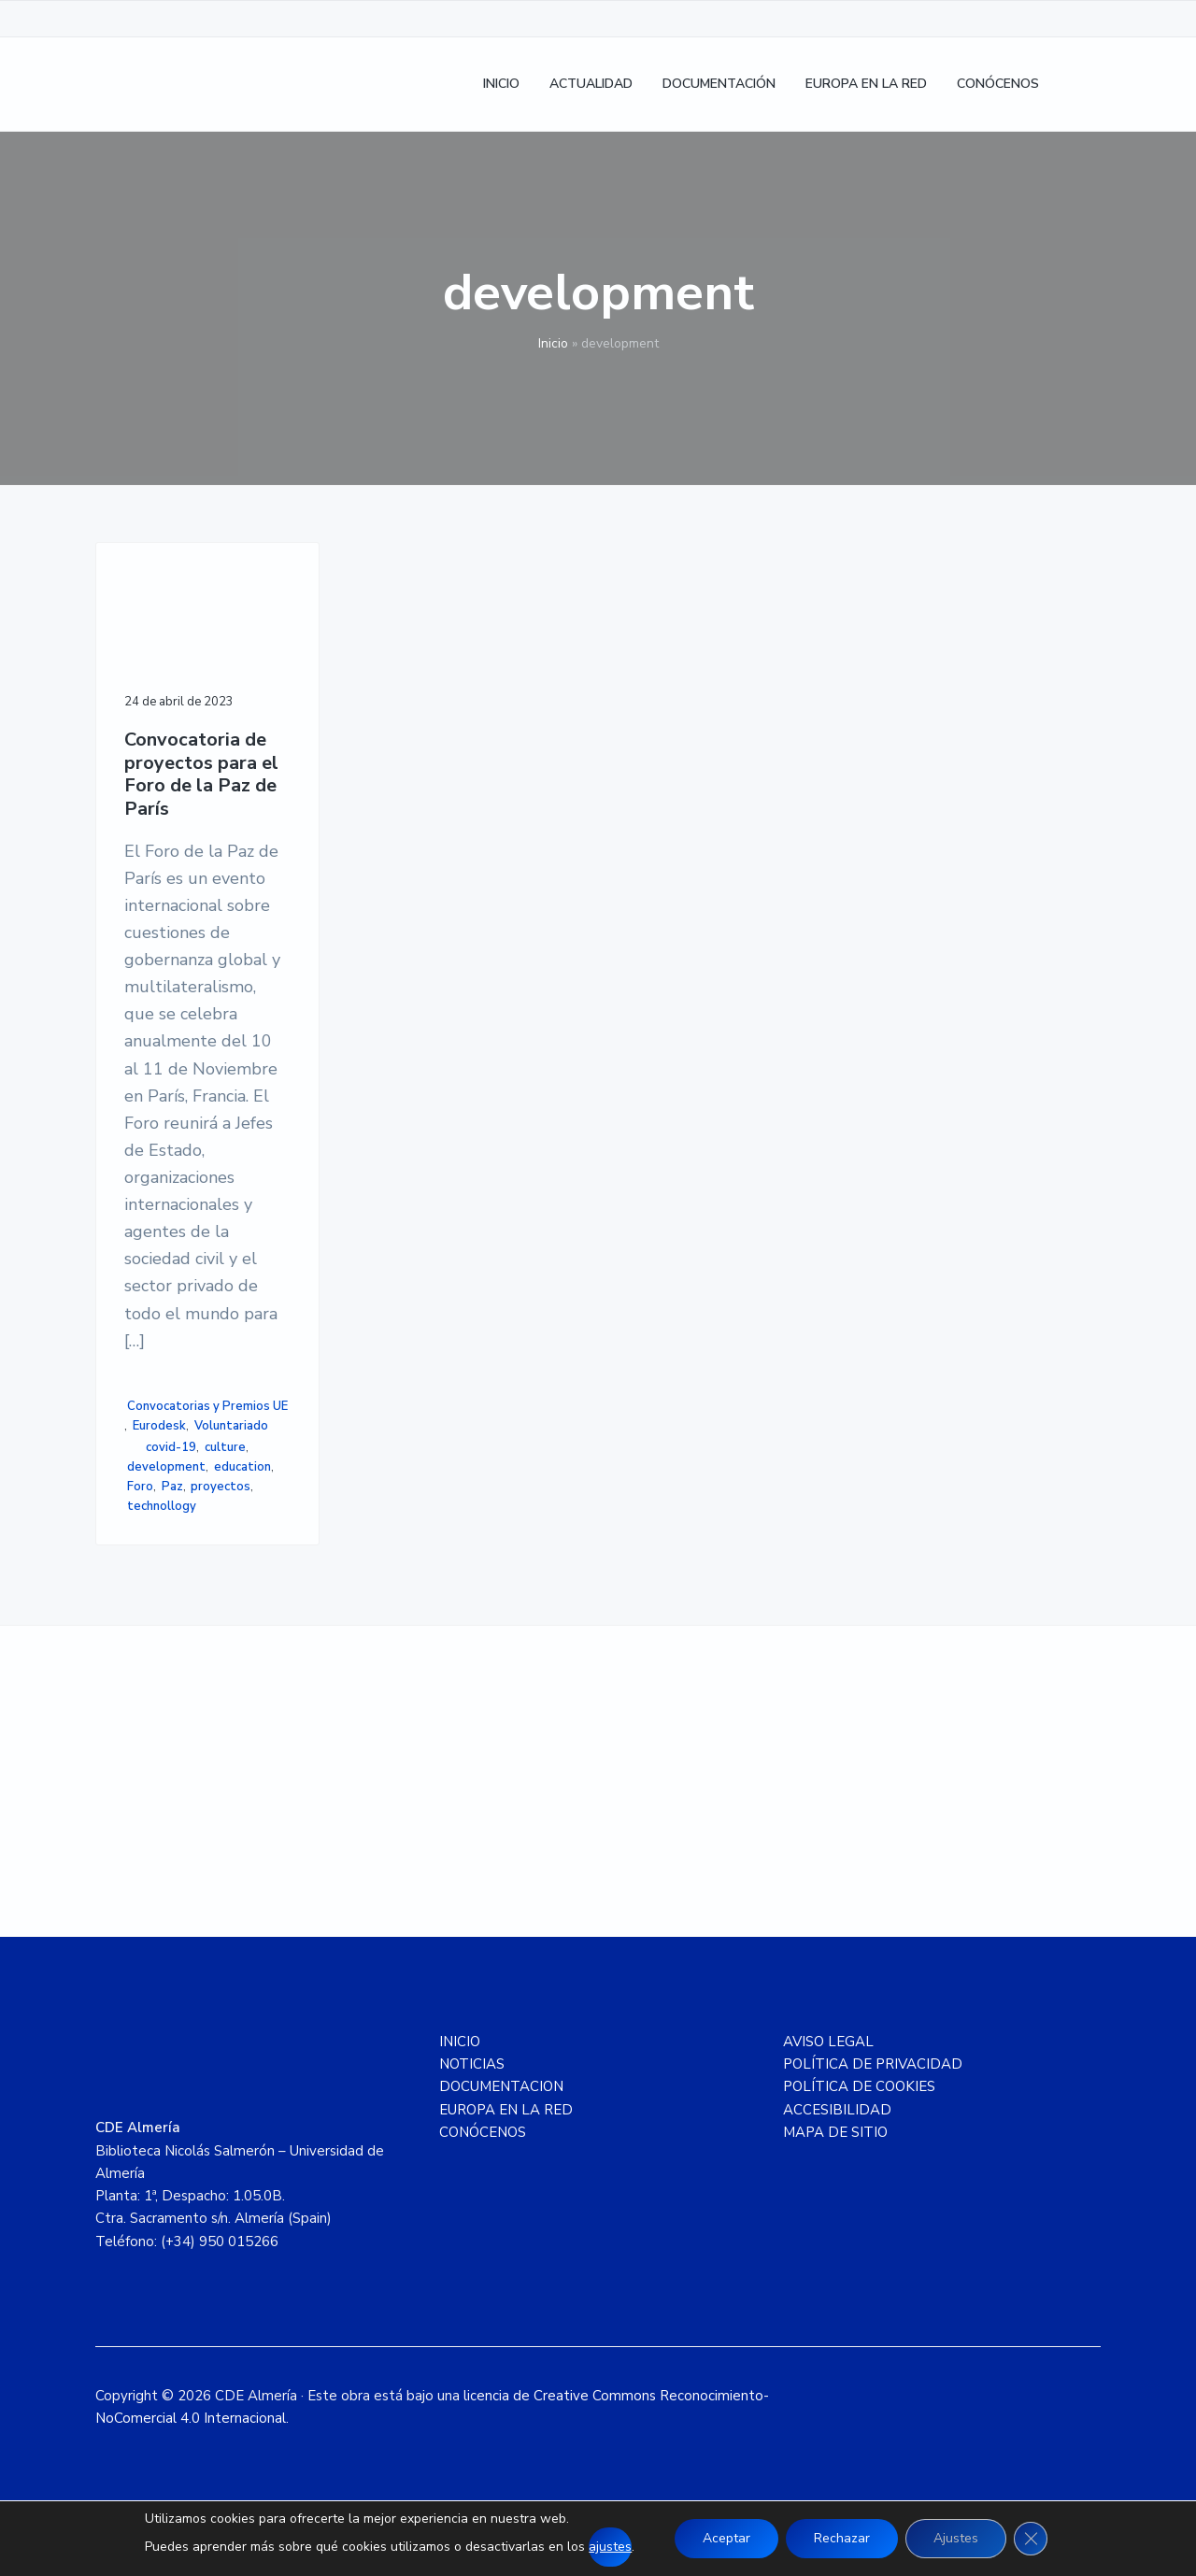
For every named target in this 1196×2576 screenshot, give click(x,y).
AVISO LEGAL (828, 2041)
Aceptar (726, 2538)
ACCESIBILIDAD (837, 2109)
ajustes (610, 2546)
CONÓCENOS (482, 2132)
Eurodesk (159, 1425)
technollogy (161, 1506)
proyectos (220, 1486)
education (242, 1467)
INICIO (459, 2041)
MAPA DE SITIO (835, 2132)
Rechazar (842, 2538)
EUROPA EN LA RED (506, 2109)
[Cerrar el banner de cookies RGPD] (1030, 2538)
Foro (140, 1486)
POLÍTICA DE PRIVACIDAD (872, 2064)
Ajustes (955, 2538)
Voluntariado (231, 1425)
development (166, 1467)
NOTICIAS (472, 2064)
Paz (172, 1486)
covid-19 (171, 1447)
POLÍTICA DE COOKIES (859, 2086)
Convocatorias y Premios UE (207, 1406)
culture (225, 1447)
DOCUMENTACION (501, 2086)
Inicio (553, 343)
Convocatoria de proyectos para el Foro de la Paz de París (201, 775)
